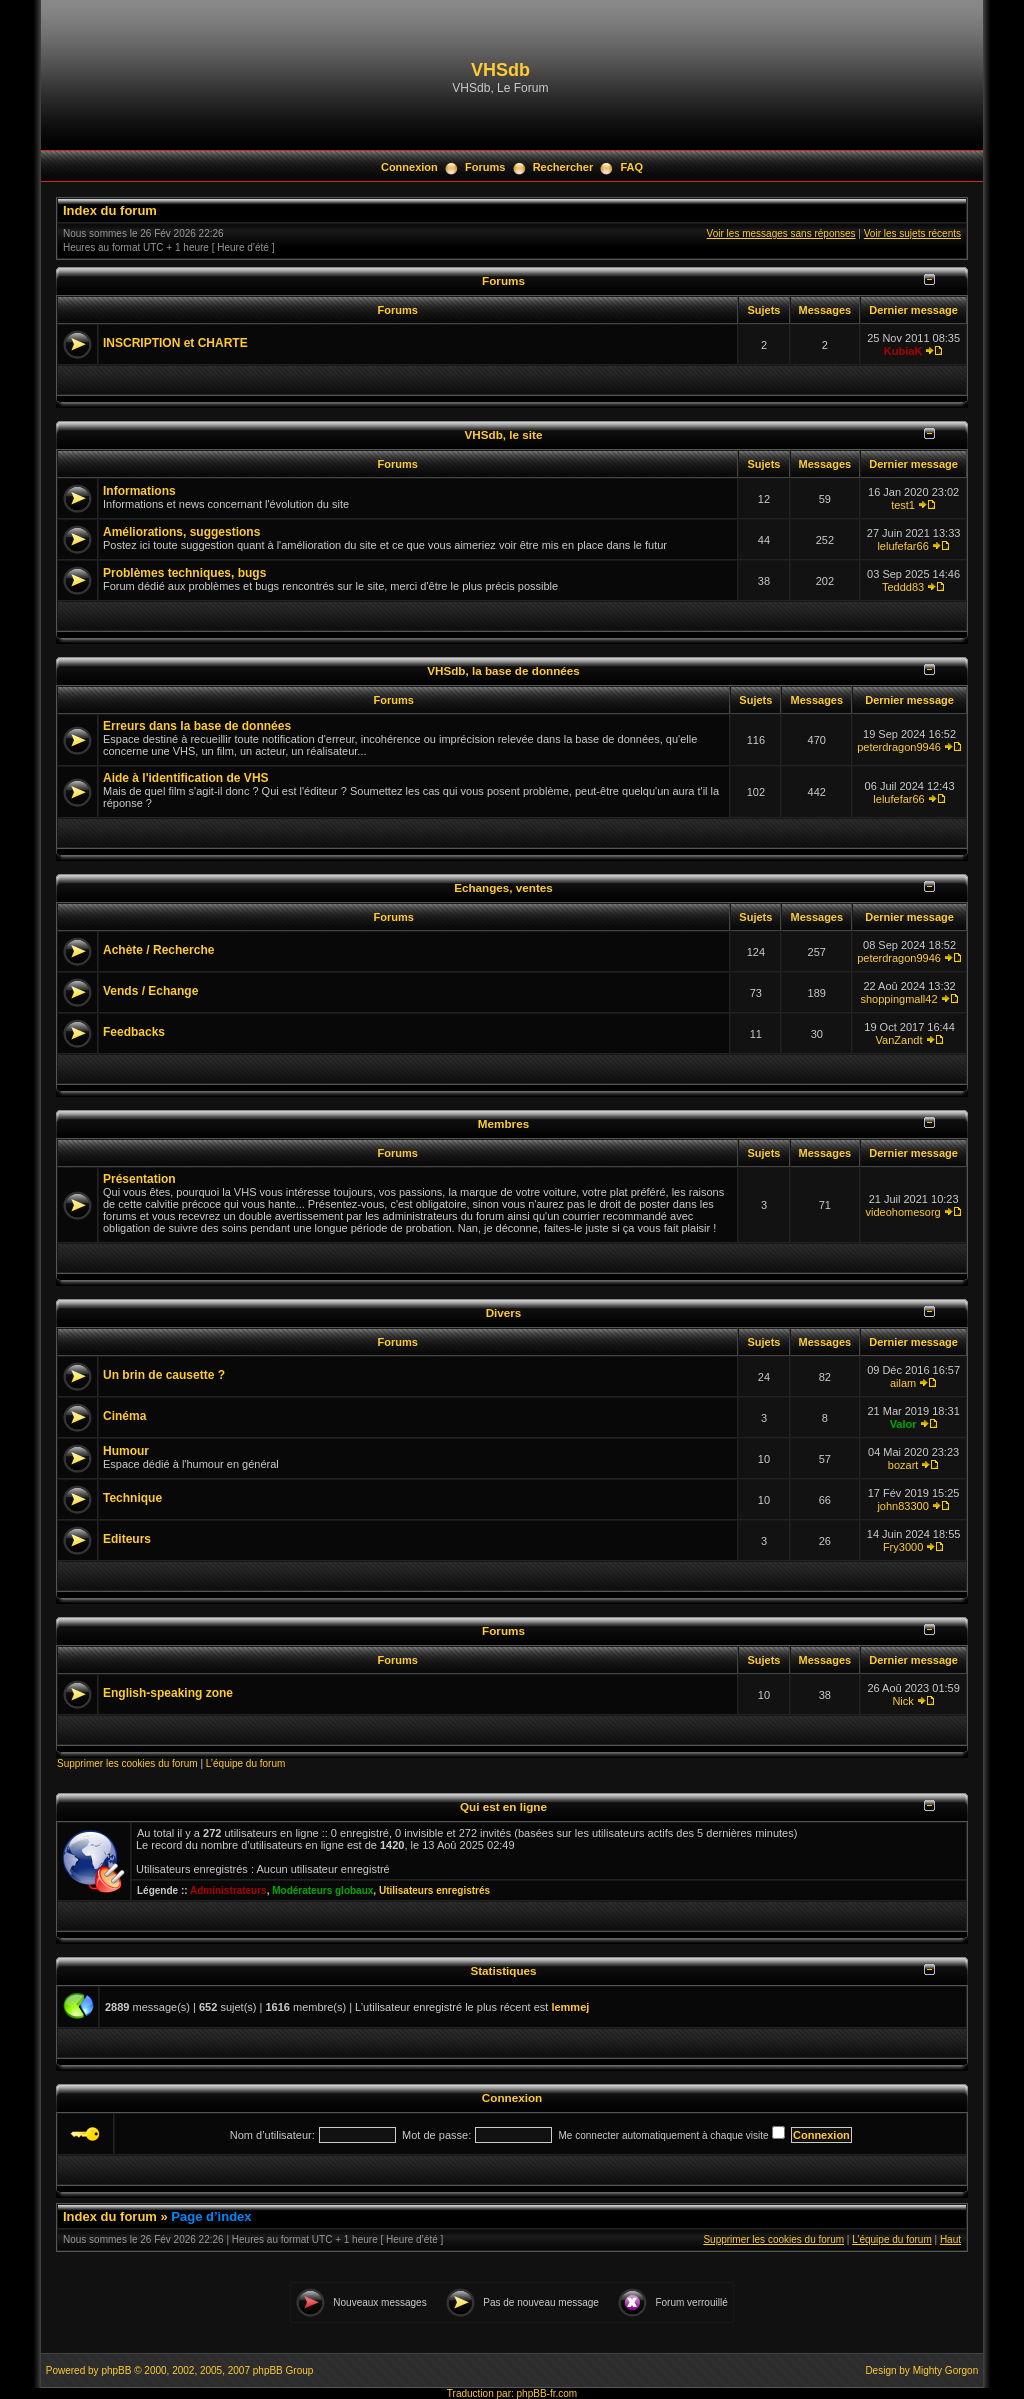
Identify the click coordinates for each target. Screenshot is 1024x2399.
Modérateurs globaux (322, 1890)
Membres (503, 1123)
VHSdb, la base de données (503, 670)
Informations (139, 491)
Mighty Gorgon (946, 2370)
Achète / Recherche (158, 950)
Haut (950, 2239)
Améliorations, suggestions (181, 532)
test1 (903, 505)
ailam (903, 1383)
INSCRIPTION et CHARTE (175, 343)
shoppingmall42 (899, 999)
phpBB (116, 2370)
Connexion (409, 167)
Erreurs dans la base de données (197, 726)
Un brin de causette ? (164, 1375)
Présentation (139, 1179)
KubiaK (903, 351)
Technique (132, 1498)
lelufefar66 (902, 546)
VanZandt (899, 1040)
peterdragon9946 (899, 747)
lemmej (570, 2007)
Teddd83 (903, 587)
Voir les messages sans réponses (781, 233)
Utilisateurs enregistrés (434, 1890)
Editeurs (127, 1539)
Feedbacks (134, 1032)
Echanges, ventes (503, 887)
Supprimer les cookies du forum (127, 1763)
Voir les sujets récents (912, 233)
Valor (903, 1424)
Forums (485, 167)
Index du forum (110, 210)
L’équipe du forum (246, 1763)
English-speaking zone (168, 1693)
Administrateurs (228, 1890)
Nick (902, 1701)
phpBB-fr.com (547, 2393)
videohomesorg (902, 1212)
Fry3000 (903, 1547)
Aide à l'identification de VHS (186, 778)
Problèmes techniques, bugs (184, 573)
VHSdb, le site (504, 434)
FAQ (631, 167)
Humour (126, 1451)
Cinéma (124, 1416)
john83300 (902, 1506)
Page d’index (211, 2216)
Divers (504, 1312)
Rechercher (563, 167)
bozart (903, 1465)
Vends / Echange (150, 991)
